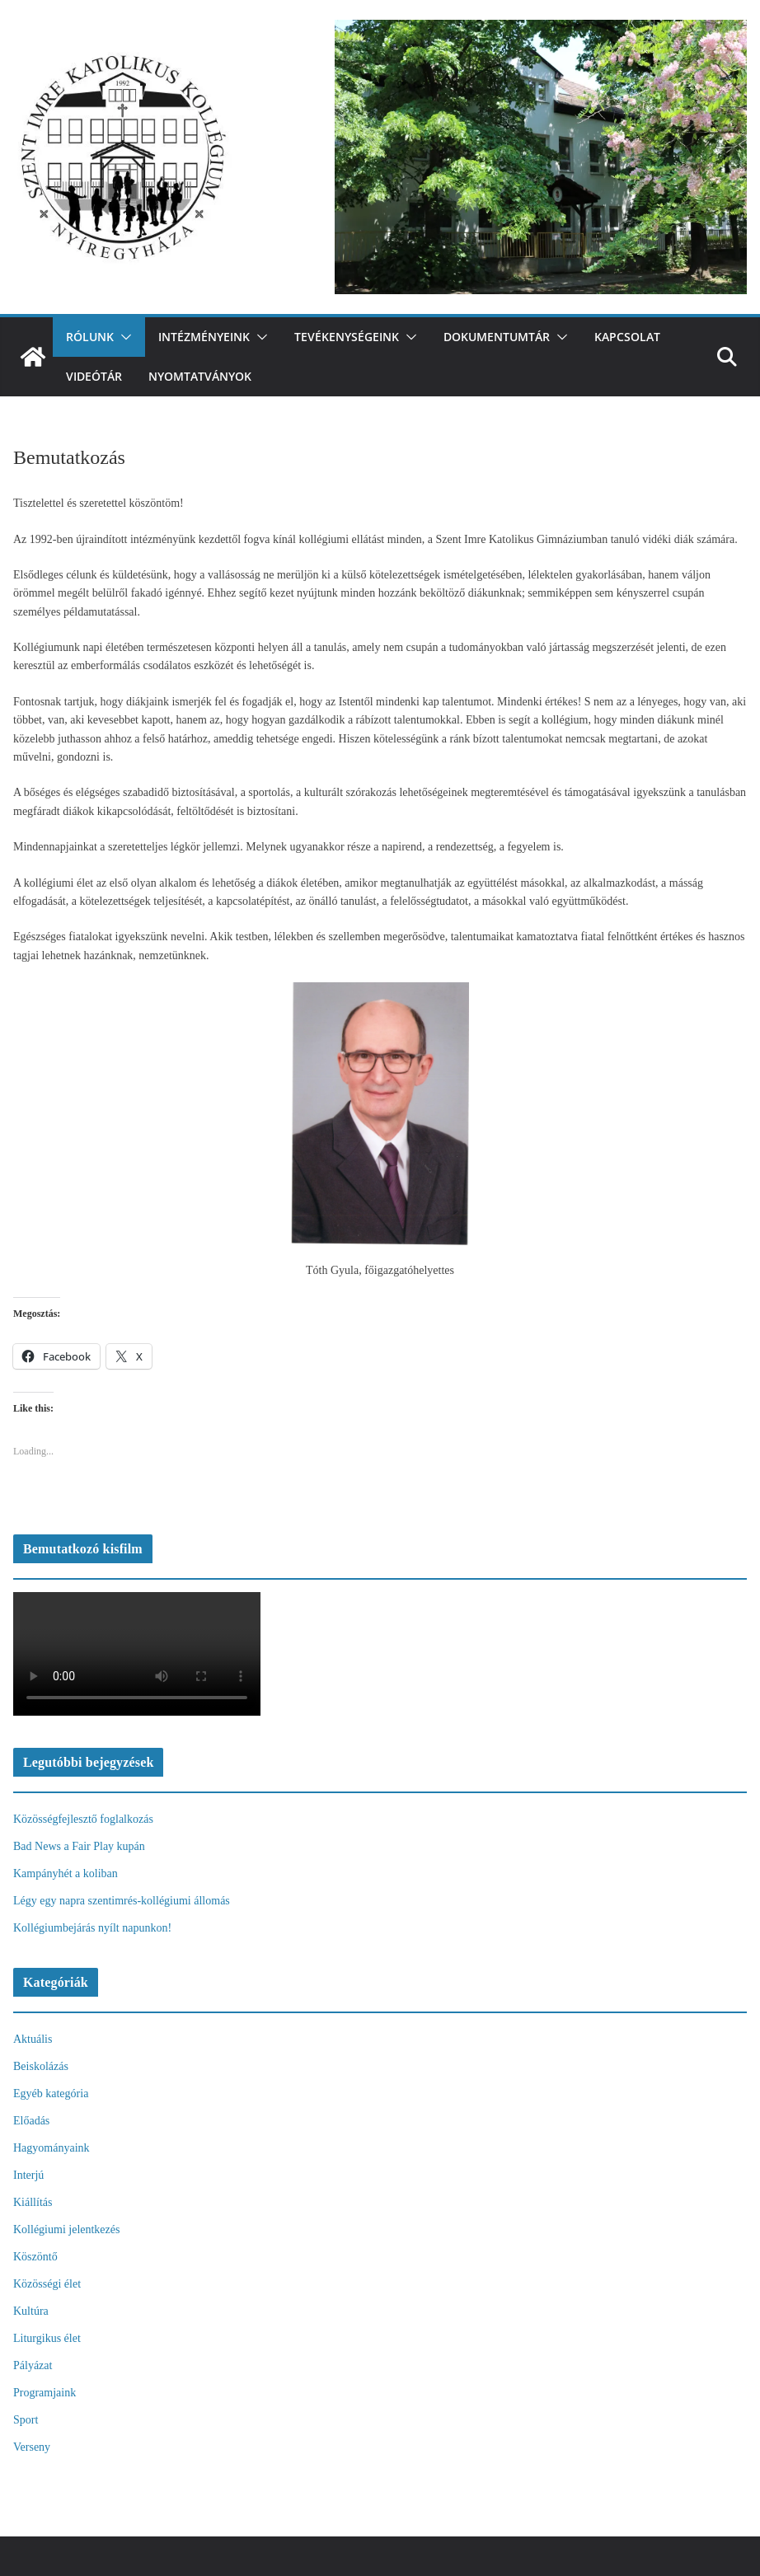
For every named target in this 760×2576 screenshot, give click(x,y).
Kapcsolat (627, 336)
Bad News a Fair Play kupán (79, 1846)
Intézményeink (204, 336)
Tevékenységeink (346, 336)
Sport (25, 2420)
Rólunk (90, 336)
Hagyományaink (51, 2148)
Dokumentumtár (496, 336)
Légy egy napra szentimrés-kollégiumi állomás (121, 1901)
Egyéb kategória (50, 2093)
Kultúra (31, 2311)
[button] (123, 337)
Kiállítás (32, 2202)
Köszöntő (35, 2256)
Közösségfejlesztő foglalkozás (83, 1819)
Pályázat (32, 2365)
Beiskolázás (40, 2066)
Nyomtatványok (199, 376)
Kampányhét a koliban (65, 1873)
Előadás (31, 2121)
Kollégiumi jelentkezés (66, 2229)
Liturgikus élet (47, 2338)
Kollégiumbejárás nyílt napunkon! (92, 1928)
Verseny (31, 2447)
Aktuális (32, 2039)
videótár (94, 376)
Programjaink (44, 2392)
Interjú (28, 2175)
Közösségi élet (47, 2284)
